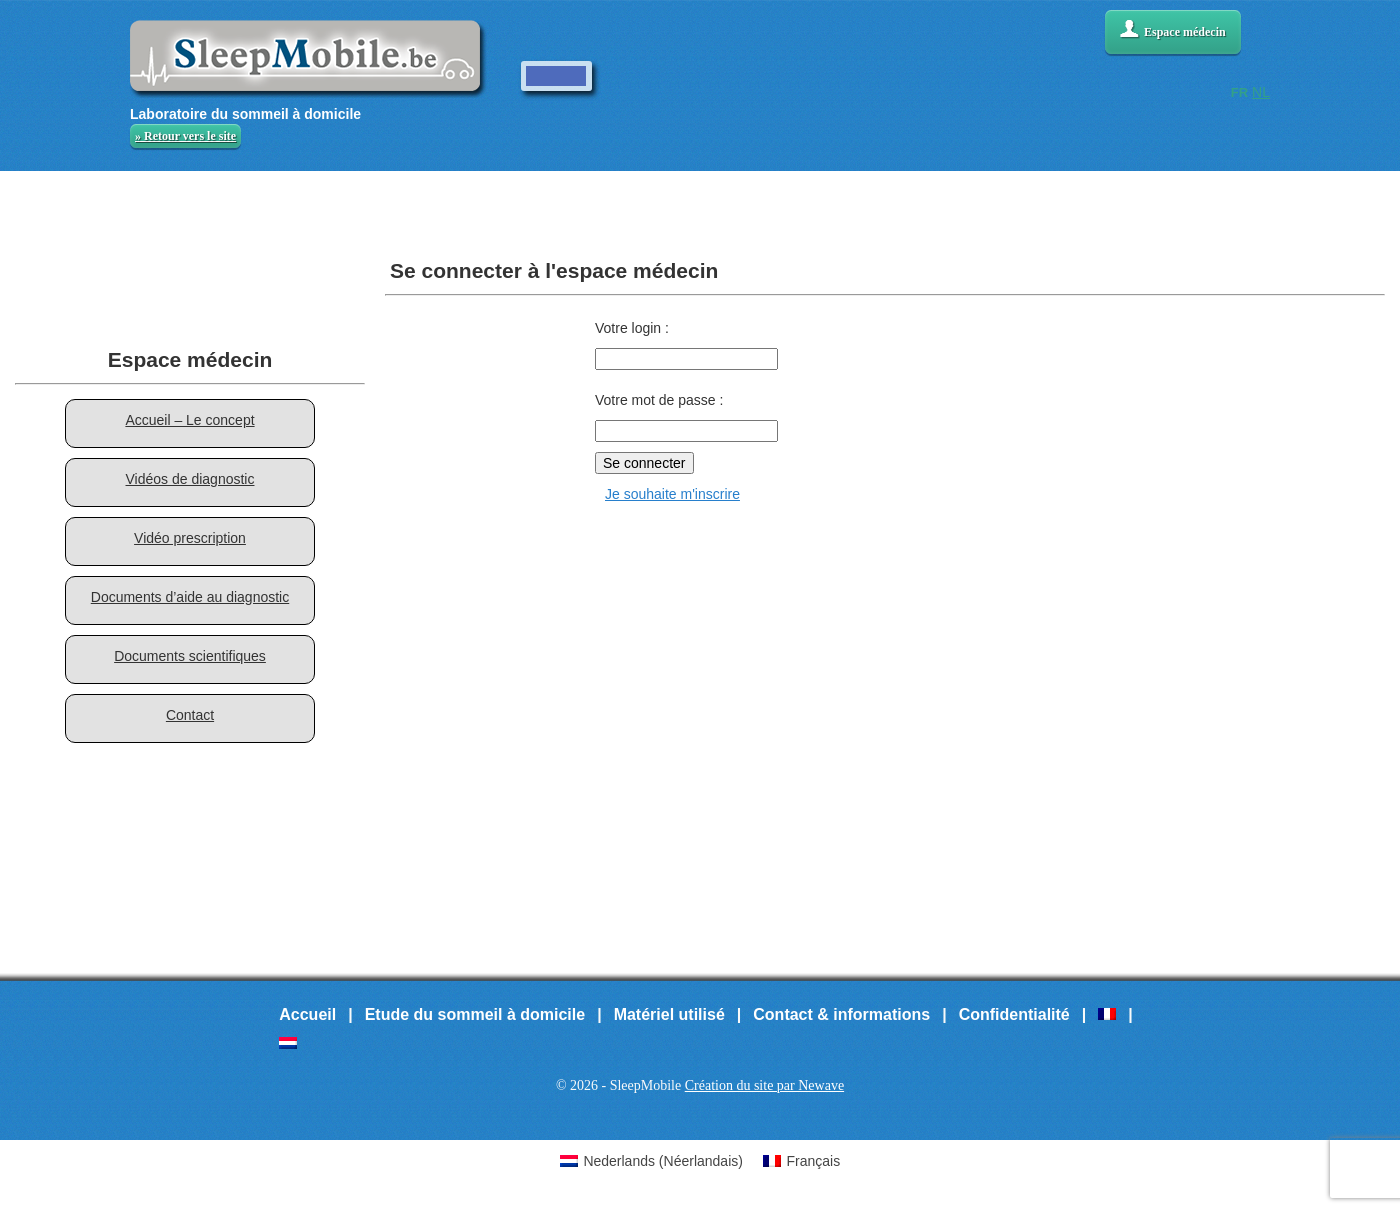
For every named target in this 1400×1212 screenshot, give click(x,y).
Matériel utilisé (669, 1014)
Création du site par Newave (764, 1085)
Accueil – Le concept (189, 420)
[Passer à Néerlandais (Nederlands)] (651, 1161)
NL (1261, 92)
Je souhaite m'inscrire (672, 494)
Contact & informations (841, 1014)
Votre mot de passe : (659, 400)
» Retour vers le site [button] (185, 136)
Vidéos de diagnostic (190, 479)
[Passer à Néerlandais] (288, 1043)
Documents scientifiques (190, 656)
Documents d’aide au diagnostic (190, 597)
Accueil (307, 1014)
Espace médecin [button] (1173, 29)
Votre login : (632, 328)
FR (1239, 92)
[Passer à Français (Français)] (801, 1161)
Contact (190, 715)
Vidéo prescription (190, 538)
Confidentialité (1014, 1014)
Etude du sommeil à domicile (475, 1014)
